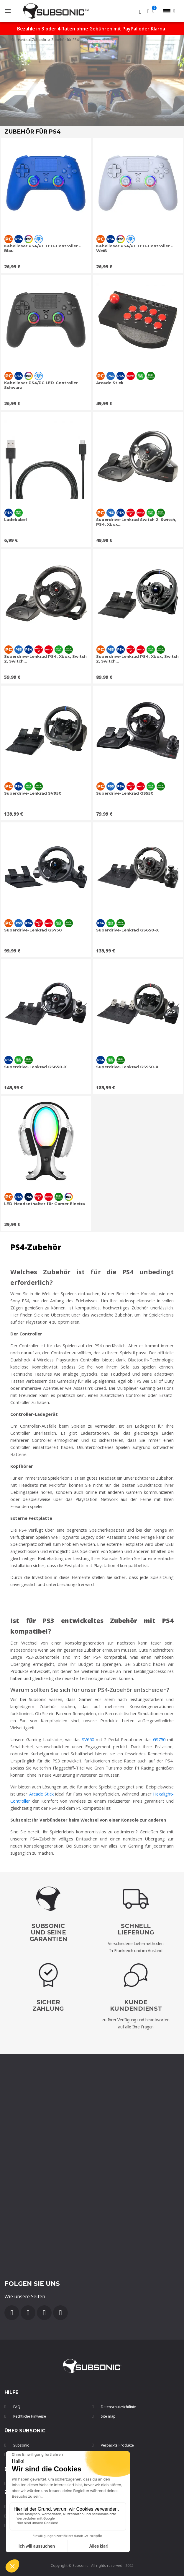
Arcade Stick (110, 382)
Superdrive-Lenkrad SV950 (33, 793)
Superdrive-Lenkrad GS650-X (127, 930)
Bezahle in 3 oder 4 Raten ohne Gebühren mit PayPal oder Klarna (91, 28)
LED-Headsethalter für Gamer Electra (44, 1203)
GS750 (159, 1739)
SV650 (88, 1739)
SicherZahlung (48, 2005)
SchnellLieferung (136, 1929)
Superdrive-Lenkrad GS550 (125, 793)
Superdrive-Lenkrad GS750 (33, 930)
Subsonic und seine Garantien (48, 1932)
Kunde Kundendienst (136, 2005)
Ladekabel (15, 519)
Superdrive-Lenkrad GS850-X (35, 1066)
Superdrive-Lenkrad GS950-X (127, 1066)
